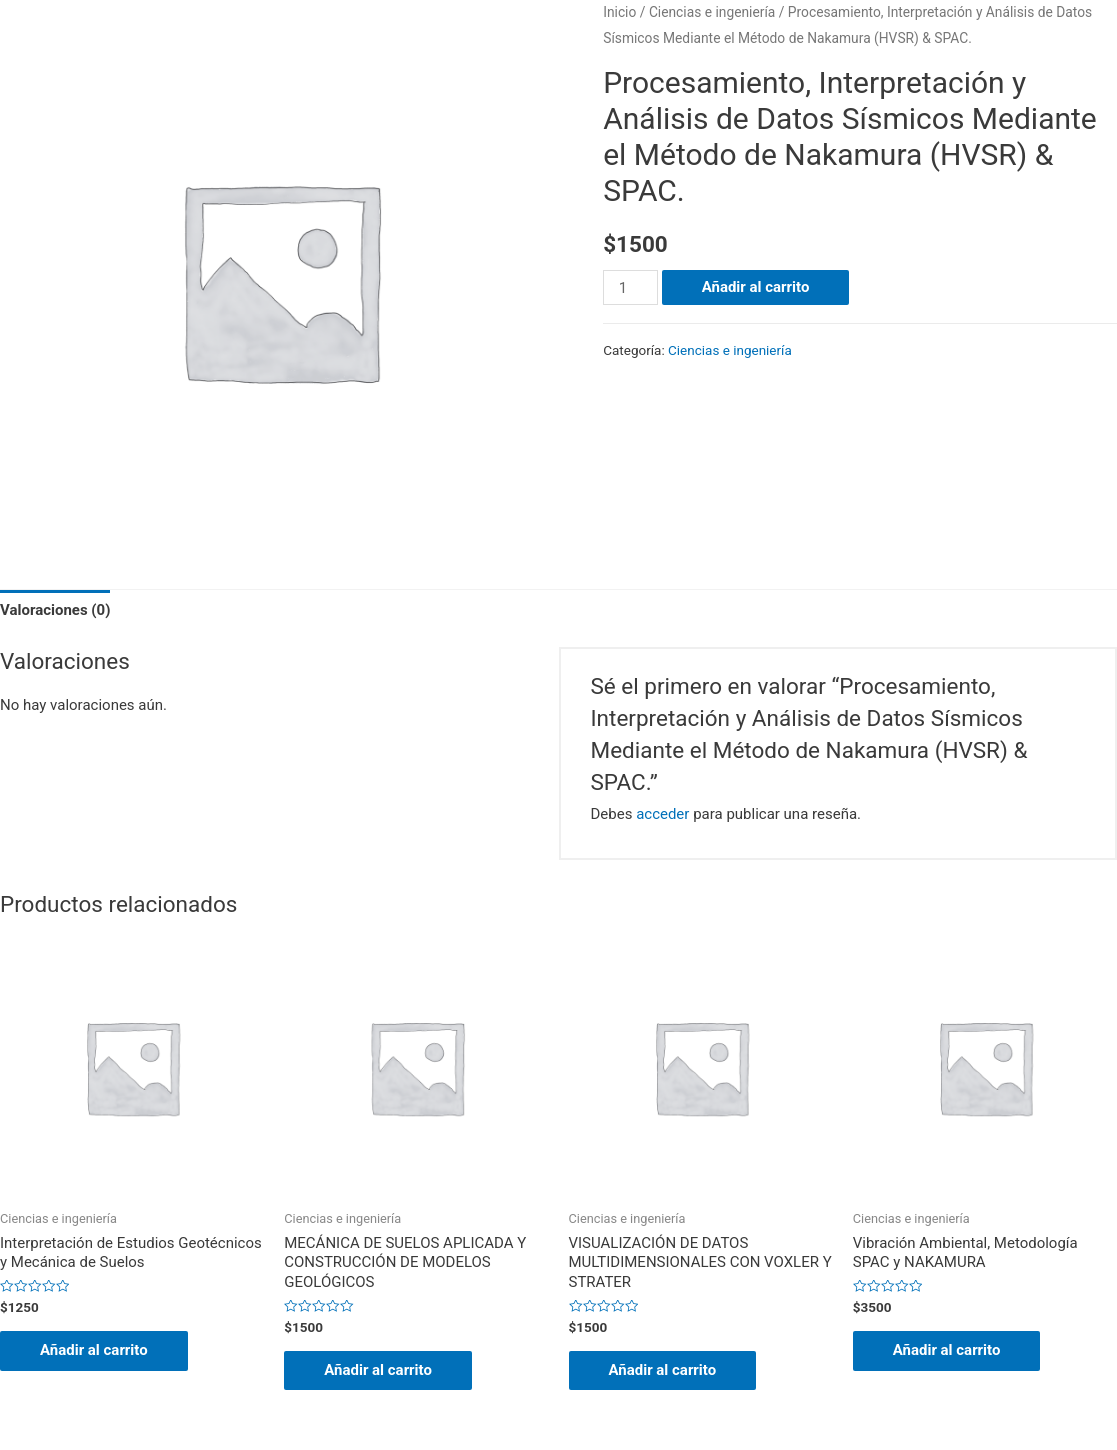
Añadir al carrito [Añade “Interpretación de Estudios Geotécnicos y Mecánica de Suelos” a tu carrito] (94, 1350)
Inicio (619, 12)
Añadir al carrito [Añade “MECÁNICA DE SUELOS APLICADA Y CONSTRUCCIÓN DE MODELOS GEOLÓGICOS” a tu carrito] (378, 1370)
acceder (662, 814)
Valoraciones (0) (55, 610)
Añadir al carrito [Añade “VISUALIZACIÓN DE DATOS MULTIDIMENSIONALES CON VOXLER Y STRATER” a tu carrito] (663, 1370)
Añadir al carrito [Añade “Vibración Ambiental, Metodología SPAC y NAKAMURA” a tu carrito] (947, 1350)
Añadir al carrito (756, 287)
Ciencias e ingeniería (712, 12)
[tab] (55, 611)
